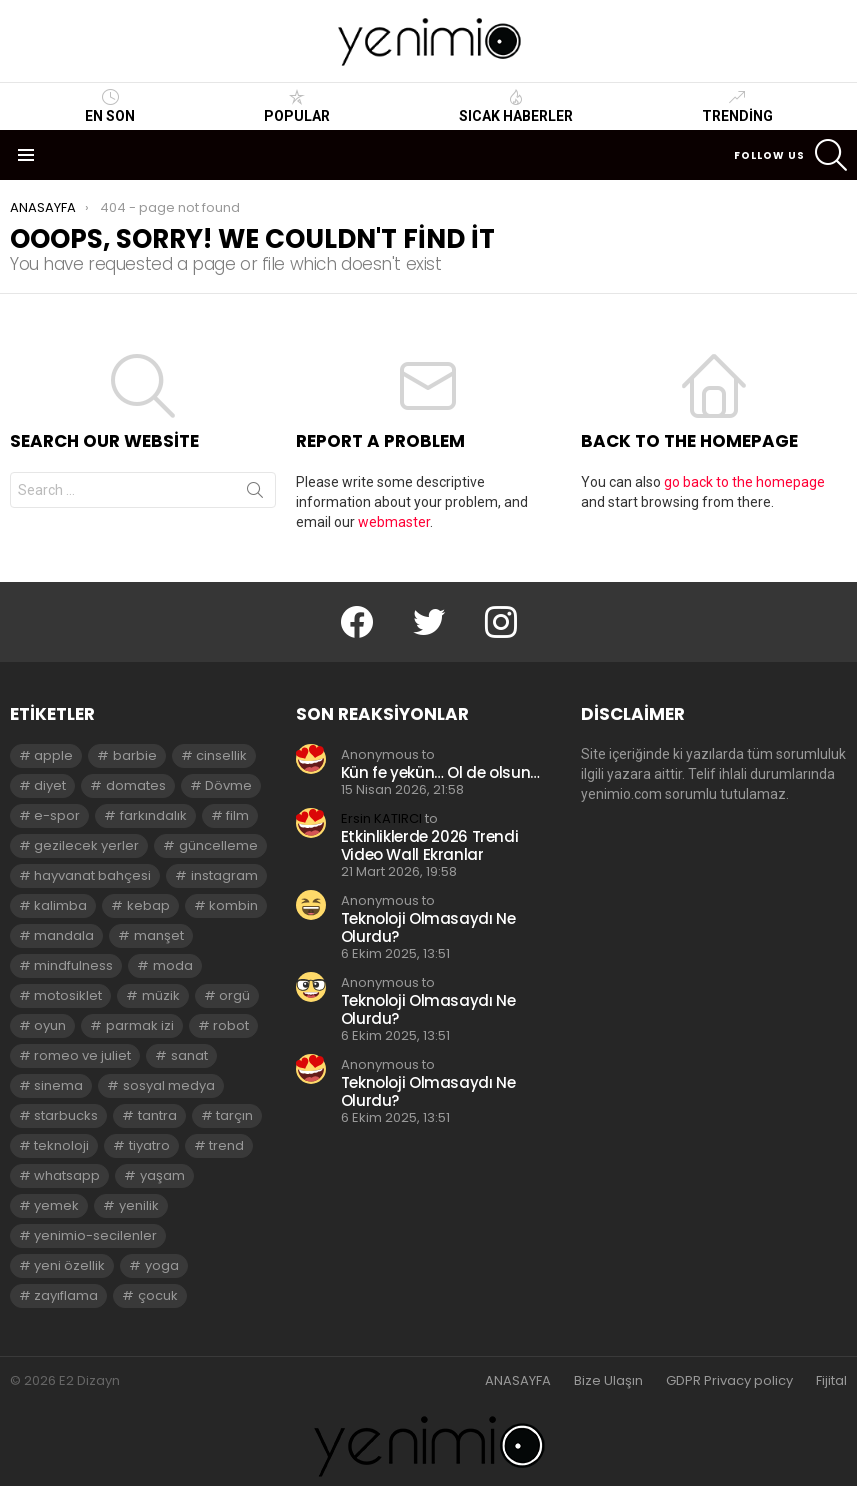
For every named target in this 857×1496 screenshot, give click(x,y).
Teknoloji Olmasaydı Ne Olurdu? (428, 927)
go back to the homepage (744, 482)
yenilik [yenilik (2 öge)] (139, 1205)
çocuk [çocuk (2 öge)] (158, 1295)
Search (255, 494)
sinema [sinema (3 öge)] (58, 1085)
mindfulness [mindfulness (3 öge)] (73, 965)
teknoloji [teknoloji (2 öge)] (61, 1145)
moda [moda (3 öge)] (173, 965)
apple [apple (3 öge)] (53, 755)
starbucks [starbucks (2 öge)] (66, 1115)
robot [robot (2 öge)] (231, 1025)
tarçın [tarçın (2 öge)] (234, 1115)
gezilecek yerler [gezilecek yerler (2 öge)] (86, 845)
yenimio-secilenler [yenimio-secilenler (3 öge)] (95, 1235)
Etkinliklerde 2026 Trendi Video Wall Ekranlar (430, 845)
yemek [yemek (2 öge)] (56, 1205)
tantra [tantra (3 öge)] (157, 1115)
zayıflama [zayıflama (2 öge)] (66, 1295)
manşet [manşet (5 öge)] (159, 935)
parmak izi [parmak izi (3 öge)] (140, 1025)
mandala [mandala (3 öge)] (64, 935)
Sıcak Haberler (516, 106)
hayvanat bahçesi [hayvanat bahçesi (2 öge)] (92, 875)
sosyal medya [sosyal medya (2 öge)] (169, 1085)
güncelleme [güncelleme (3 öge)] (218, 845)
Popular (297, 106)
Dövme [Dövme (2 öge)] (228, 785)
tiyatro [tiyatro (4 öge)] (149, 1145)
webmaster (394, 522)
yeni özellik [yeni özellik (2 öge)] (69, 1265)
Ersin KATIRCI (381, 818)
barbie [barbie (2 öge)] (135, 755)
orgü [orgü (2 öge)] (234, 995)
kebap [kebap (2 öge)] (148, 905)
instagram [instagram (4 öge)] (224, 875)
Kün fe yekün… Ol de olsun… (440, 772)
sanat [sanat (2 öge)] (189, 1055)
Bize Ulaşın (608, 1381)
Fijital (831, 1381)
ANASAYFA (518, 1381)
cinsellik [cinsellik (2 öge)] (221, 755)
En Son (110, 106)
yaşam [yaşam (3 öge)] (162, 1175)
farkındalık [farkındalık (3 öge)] (153, 815)
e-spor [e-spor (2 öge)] (57, 815)
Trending (737, 106)
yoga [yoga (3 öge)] (162, 1265)
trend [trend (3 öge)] (226, 1145)
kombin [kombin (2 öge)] (233, 905)
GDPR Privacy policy (729, 1381)
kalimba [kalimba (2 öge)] (60, 905)
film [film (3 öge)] (237, 815)
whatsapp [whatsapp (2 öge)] (67, 1175)
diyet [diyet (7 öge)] (50, 785)
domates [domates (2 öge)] (136, 785)
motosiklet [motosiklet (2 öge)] (68, 995)
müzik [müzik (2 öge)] (161, 995)
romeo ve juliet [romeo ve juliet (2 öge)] (82, 1055)
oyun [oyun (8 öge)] (50, 1025)
